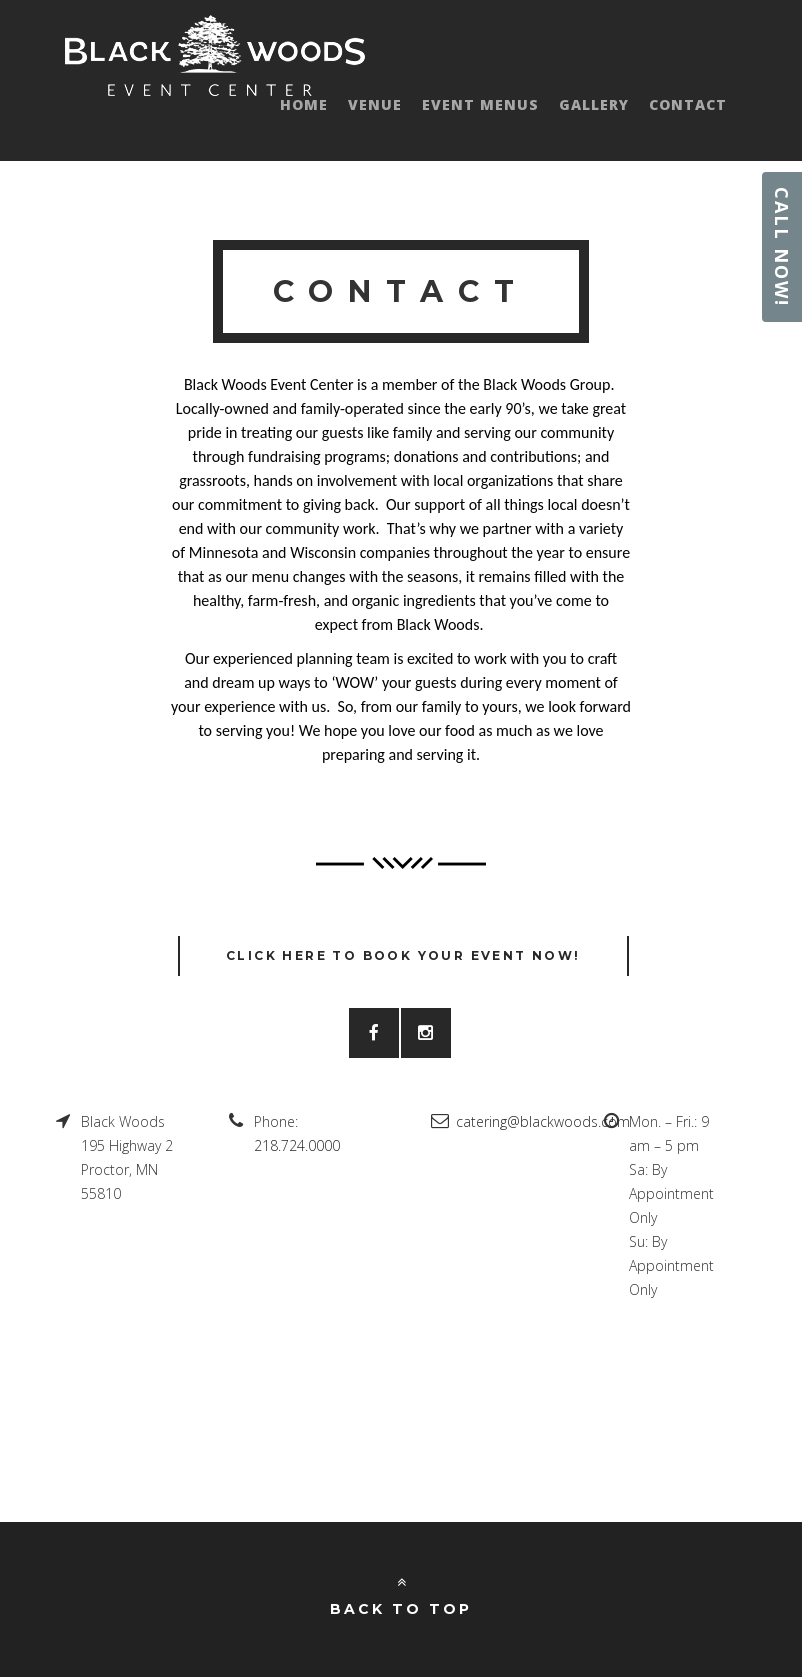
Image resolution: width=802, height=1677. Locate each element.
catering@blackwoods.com (543, 1121)
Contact (688, 104)
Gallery (594, 104)
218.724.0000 (297, 1145)
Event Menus (480, 104)
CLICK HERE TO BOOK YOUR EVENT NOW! (403, 955)
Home (304, 104)
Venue (375, 104)
